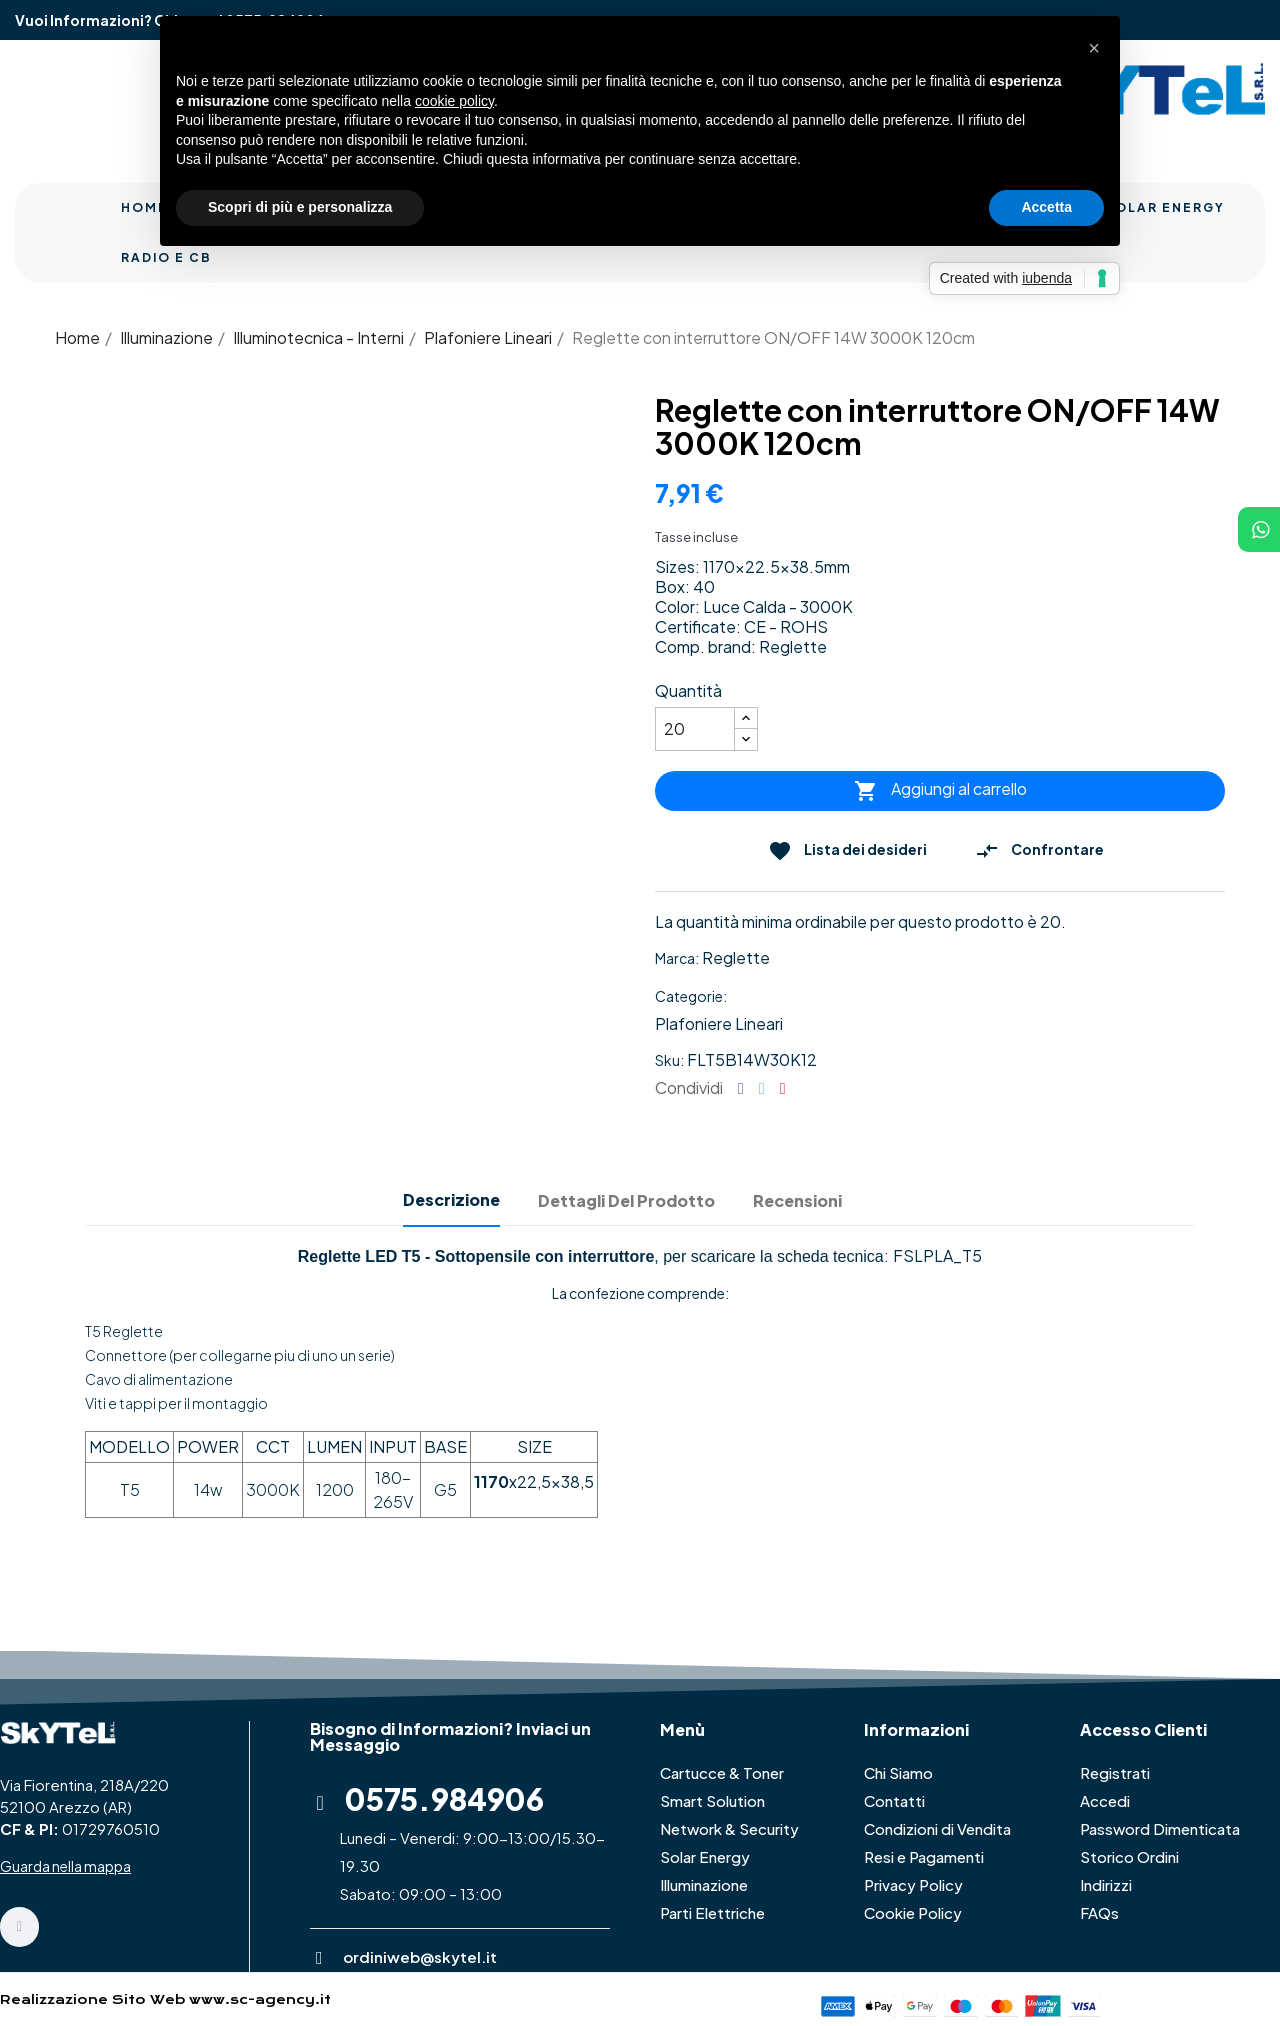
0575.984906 (444, 1799)
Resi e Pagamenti (924, 1856)
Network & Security (729, 1828)
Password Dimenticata (1160, 1828)
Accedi (1105, 1800)
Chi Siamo (898, 1772)
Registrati (1115, 1772)
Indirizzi (1106, 1884)
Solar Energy (705, 1856)
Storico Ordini (1129, 1856)
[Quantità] (695, 729)
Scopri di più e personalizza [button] (300, 207)
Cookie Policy (913, 1912)
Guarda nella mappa (65, 1866)
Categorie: (691, 996)
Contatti (894, 1800)
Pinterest (783, 1088)
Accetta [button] (1046, 207)
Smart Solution (712, 1800)
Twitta (762, 1088)
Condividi (741, 1088)
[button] (1094, 48)
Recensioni (797, 1200)
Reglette (736, 957)
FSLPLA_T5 (937, 1255)
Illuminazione (704, 1884)
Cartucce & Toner (722, 1772)
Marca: (677, 958)
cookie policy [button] (454, 101)
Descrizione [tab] (451, 1199)
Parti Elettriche (712, 1912)
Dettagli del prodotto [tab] (626, 1200)
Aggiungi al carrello (940, 790)
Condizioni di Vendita (937, 1828)
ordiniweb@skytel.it (420, 1956)
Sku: (669, 1060)
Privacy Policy (913, 1884)
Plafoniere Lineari (719, 1023)
